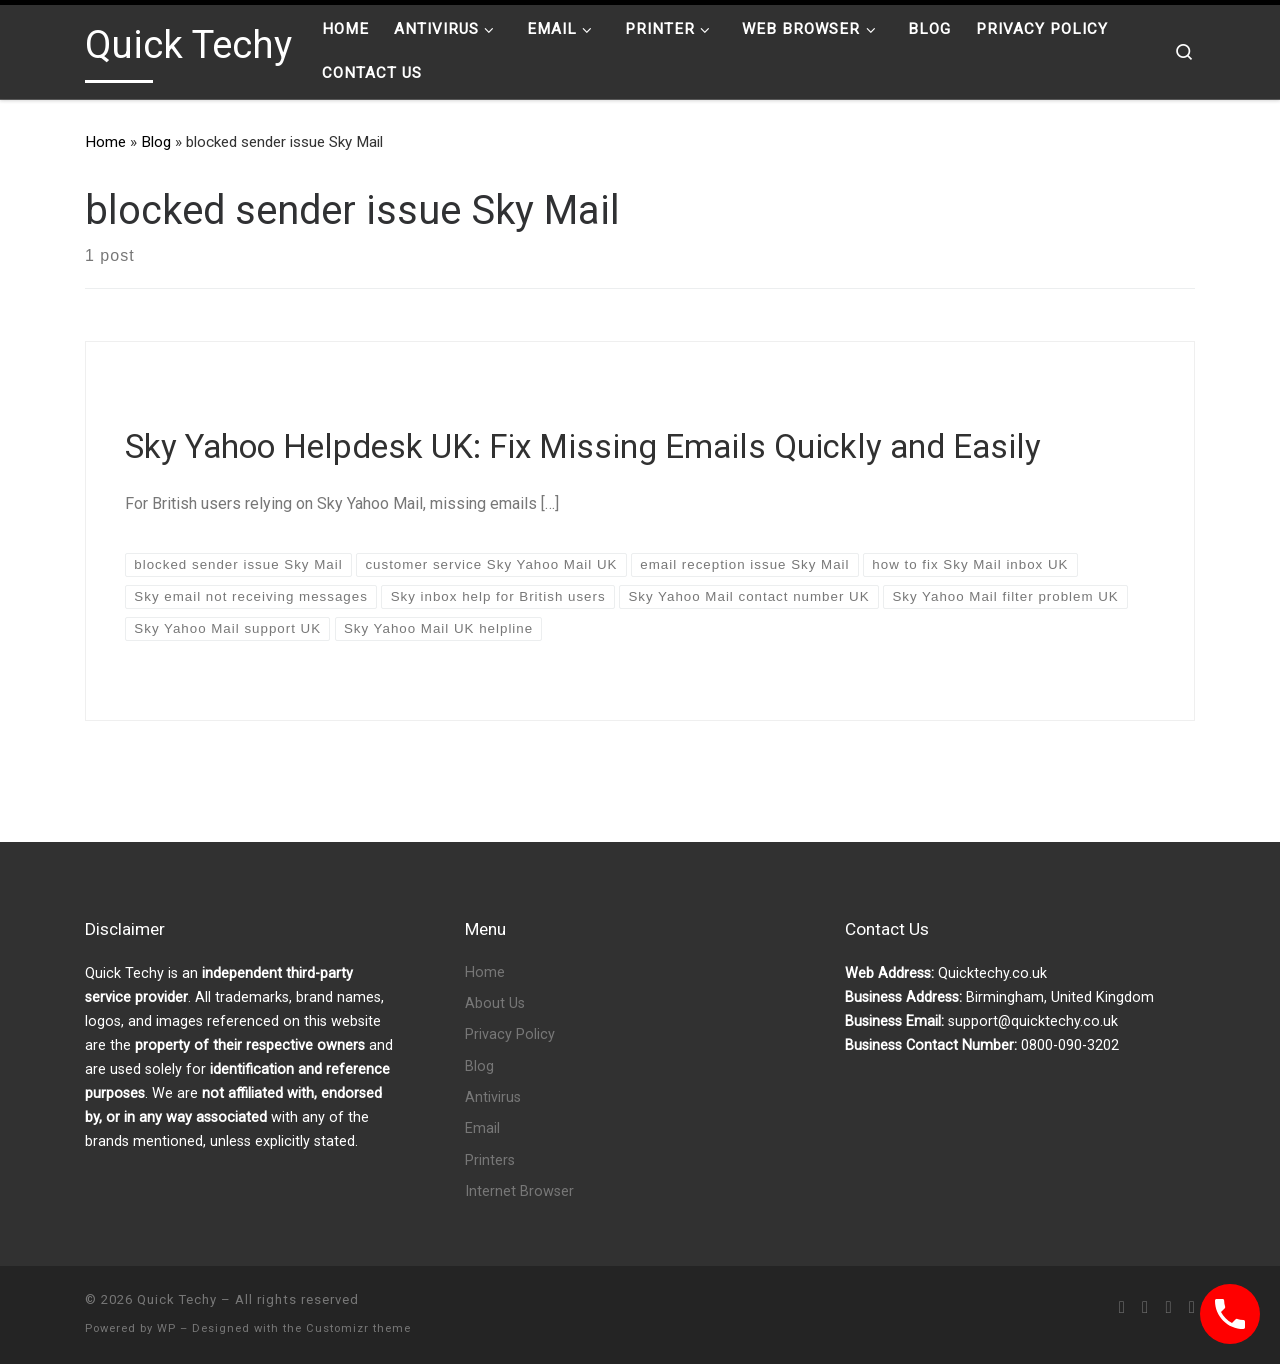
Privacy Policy (510, 1034)
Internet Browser (519, 1191)
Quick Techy (177, 1299)
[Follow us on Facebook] (1145, 1307)
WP (166, 1328)
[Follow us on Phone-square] (1192, 1307)
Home (105, 142)
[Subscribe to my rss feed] (1122, 1307)
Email (482, 1128)
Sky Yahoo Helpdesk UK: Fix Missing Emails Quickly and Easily (583, 446)
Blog (156, 142)
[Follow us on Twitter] (1168, 1307)
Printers (490, 1160)
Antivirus (493, 1097)
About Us (495, 1003)
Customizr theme (358, 1328)
